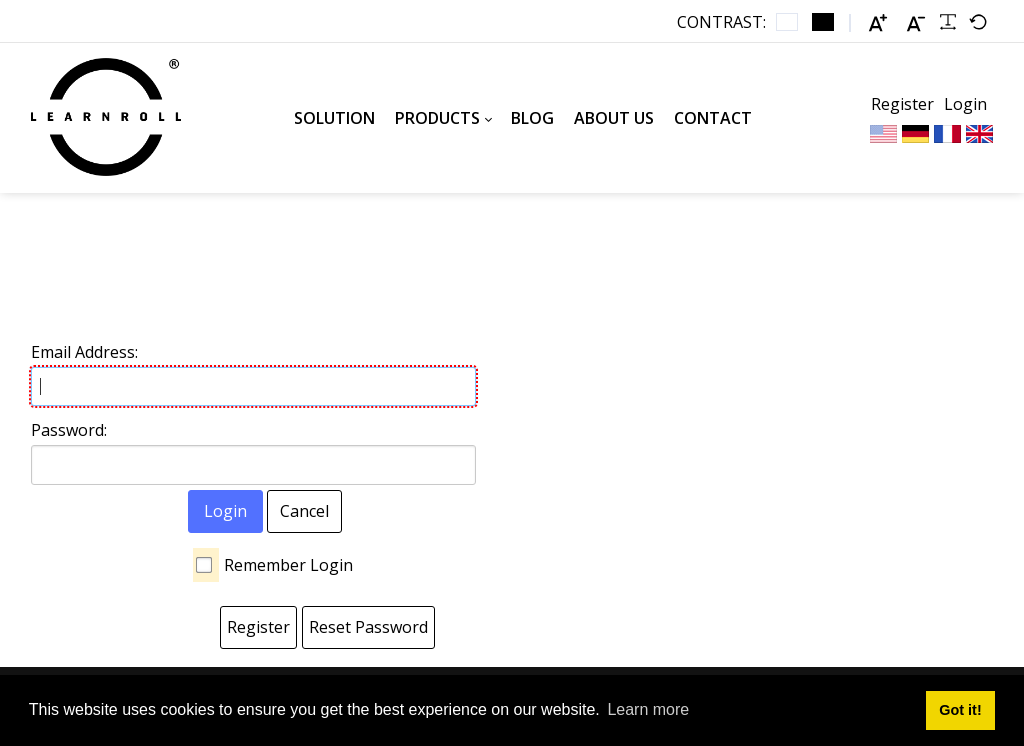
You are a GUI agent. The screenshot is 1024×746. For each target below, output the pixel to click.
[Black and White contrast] (823, 22)
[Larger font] (878, 22)
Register (902, 104)
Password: (69, 430)
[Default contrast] (787, 22)
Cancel (304, 511)
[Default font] (978, 22)
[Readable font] (948, 22)
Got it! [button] (960, 710)
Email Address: (84, 352)
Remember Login (288, 565)
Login (965, 104)
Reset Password (368, 627)
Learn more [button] (648, 709)
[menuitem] (334, 118)
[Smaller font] (916, 22)
